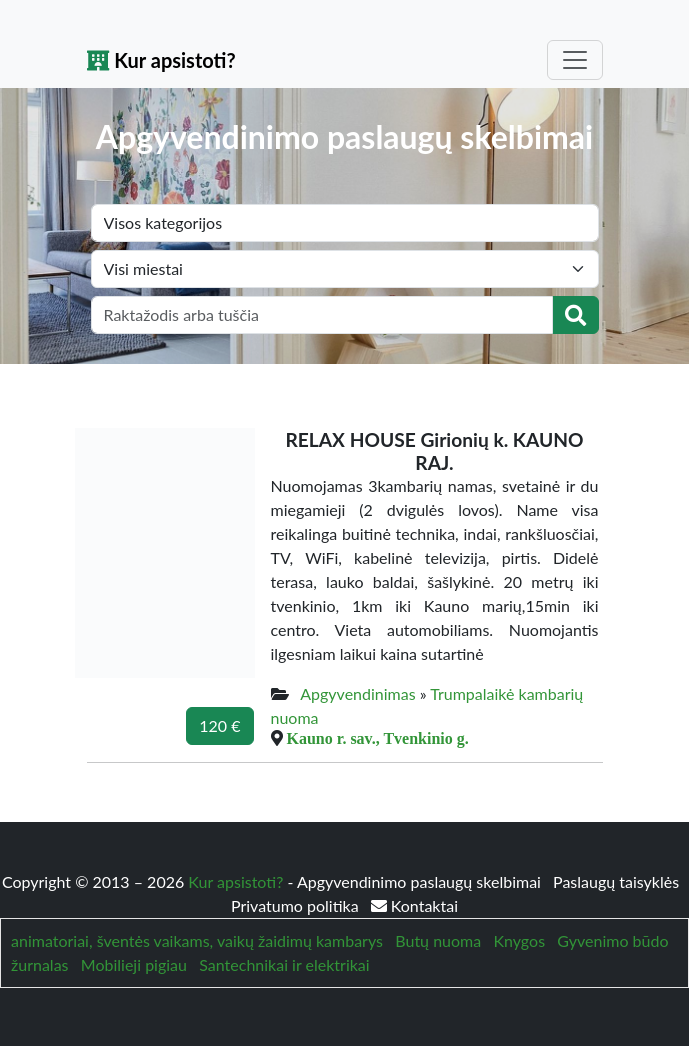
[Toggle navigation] (575, 60)
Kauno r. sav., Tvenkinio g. (378, 738)
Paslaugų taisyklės (616, 881)
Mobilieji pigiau (134, 964)
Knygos (519, 940)
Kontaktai (414, 905)
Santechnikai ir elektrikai (284, 964)
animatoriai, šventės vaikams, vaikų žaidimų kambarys (197, 940)
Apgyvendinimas (357, 693)
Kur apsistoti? (161, 60)
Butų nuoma (438, 940)
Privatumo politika (297, 905)
